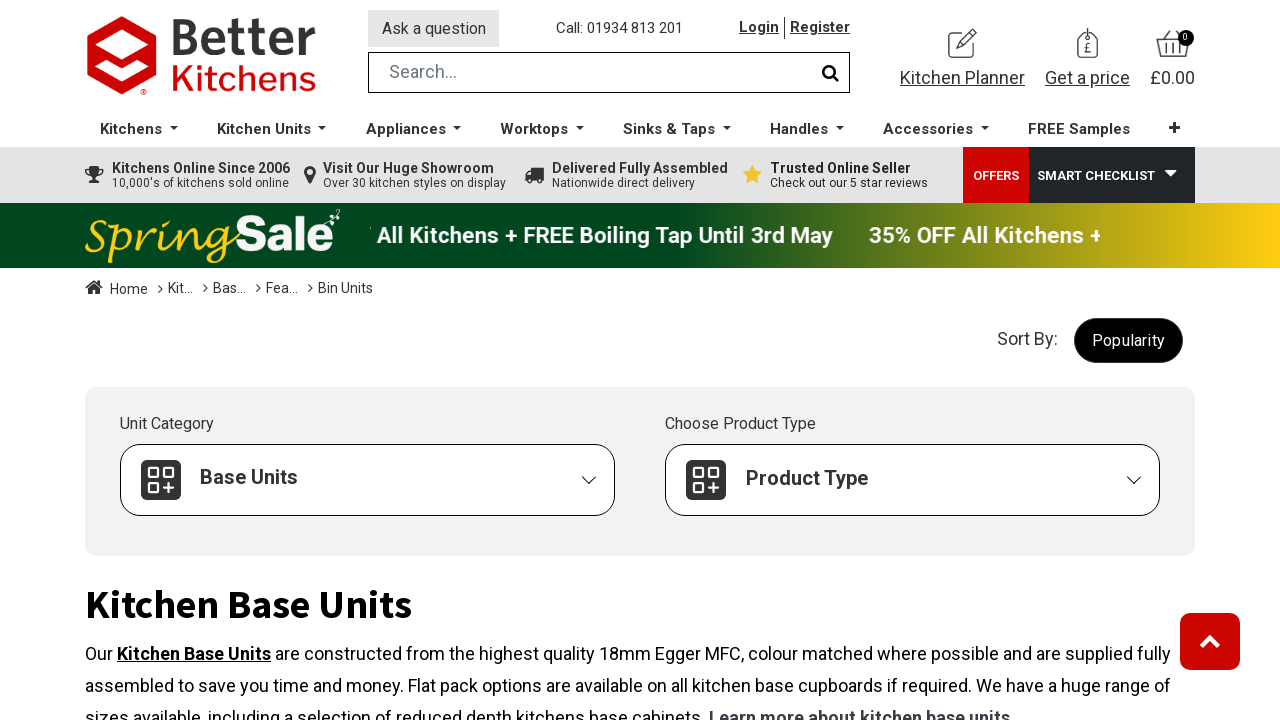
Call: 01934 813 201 (619, 29)
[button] (1174, 129)
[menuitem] (1079, 130)
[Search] (830, 73)
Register (820, 29)
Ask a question (434, 28)
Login (759, 29)
